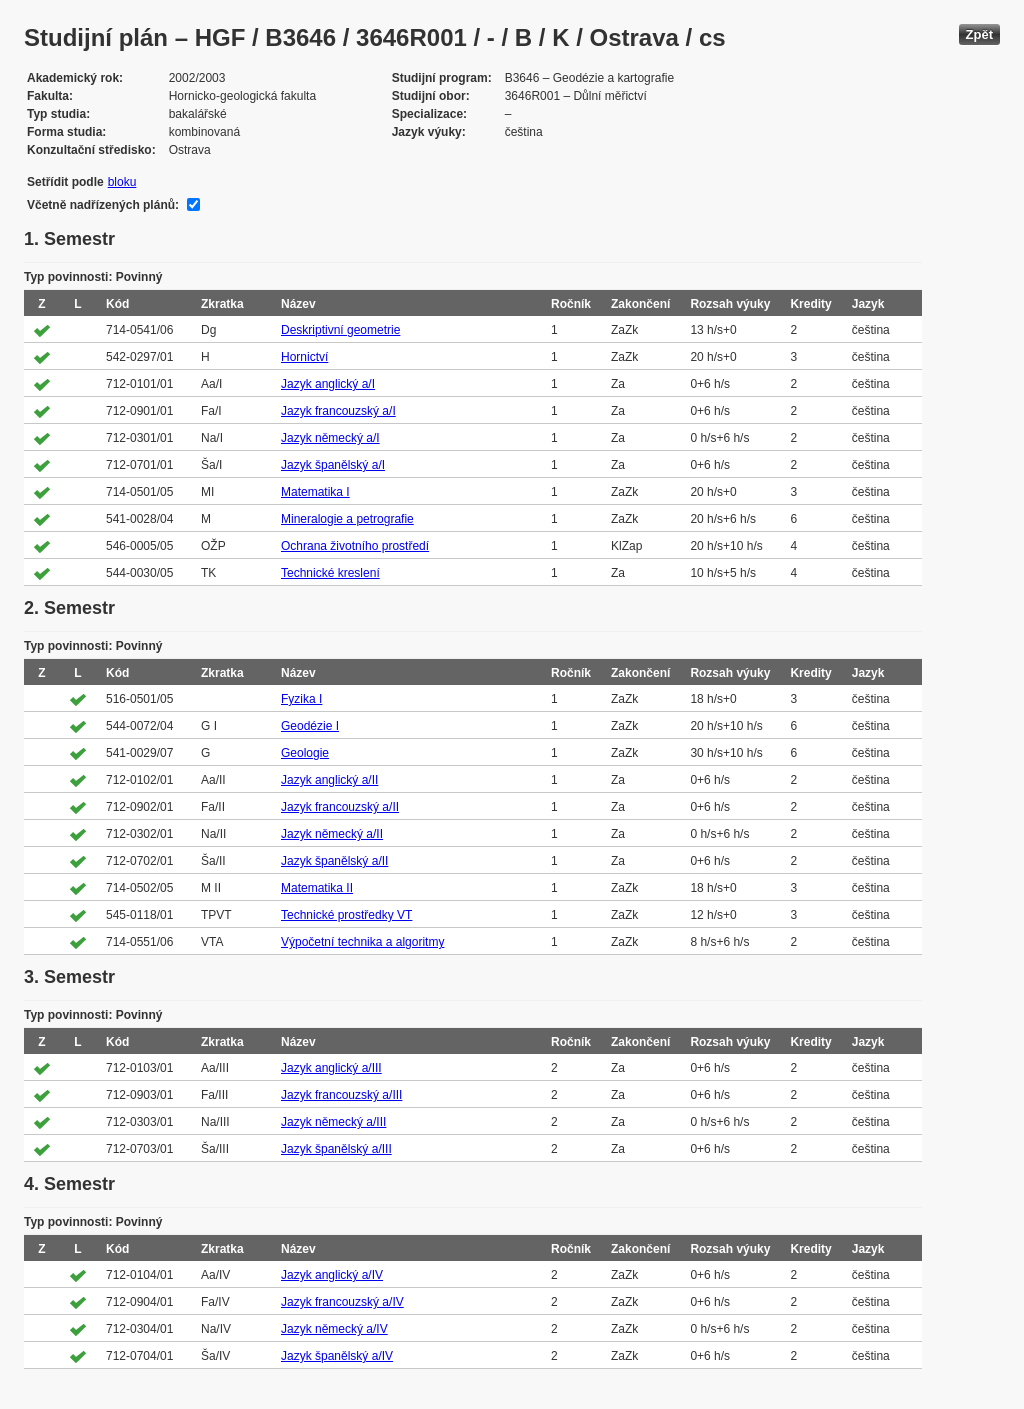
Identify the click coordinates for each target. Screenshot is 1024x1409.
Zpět (979, 34)
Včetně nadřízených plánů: (103, 205)
